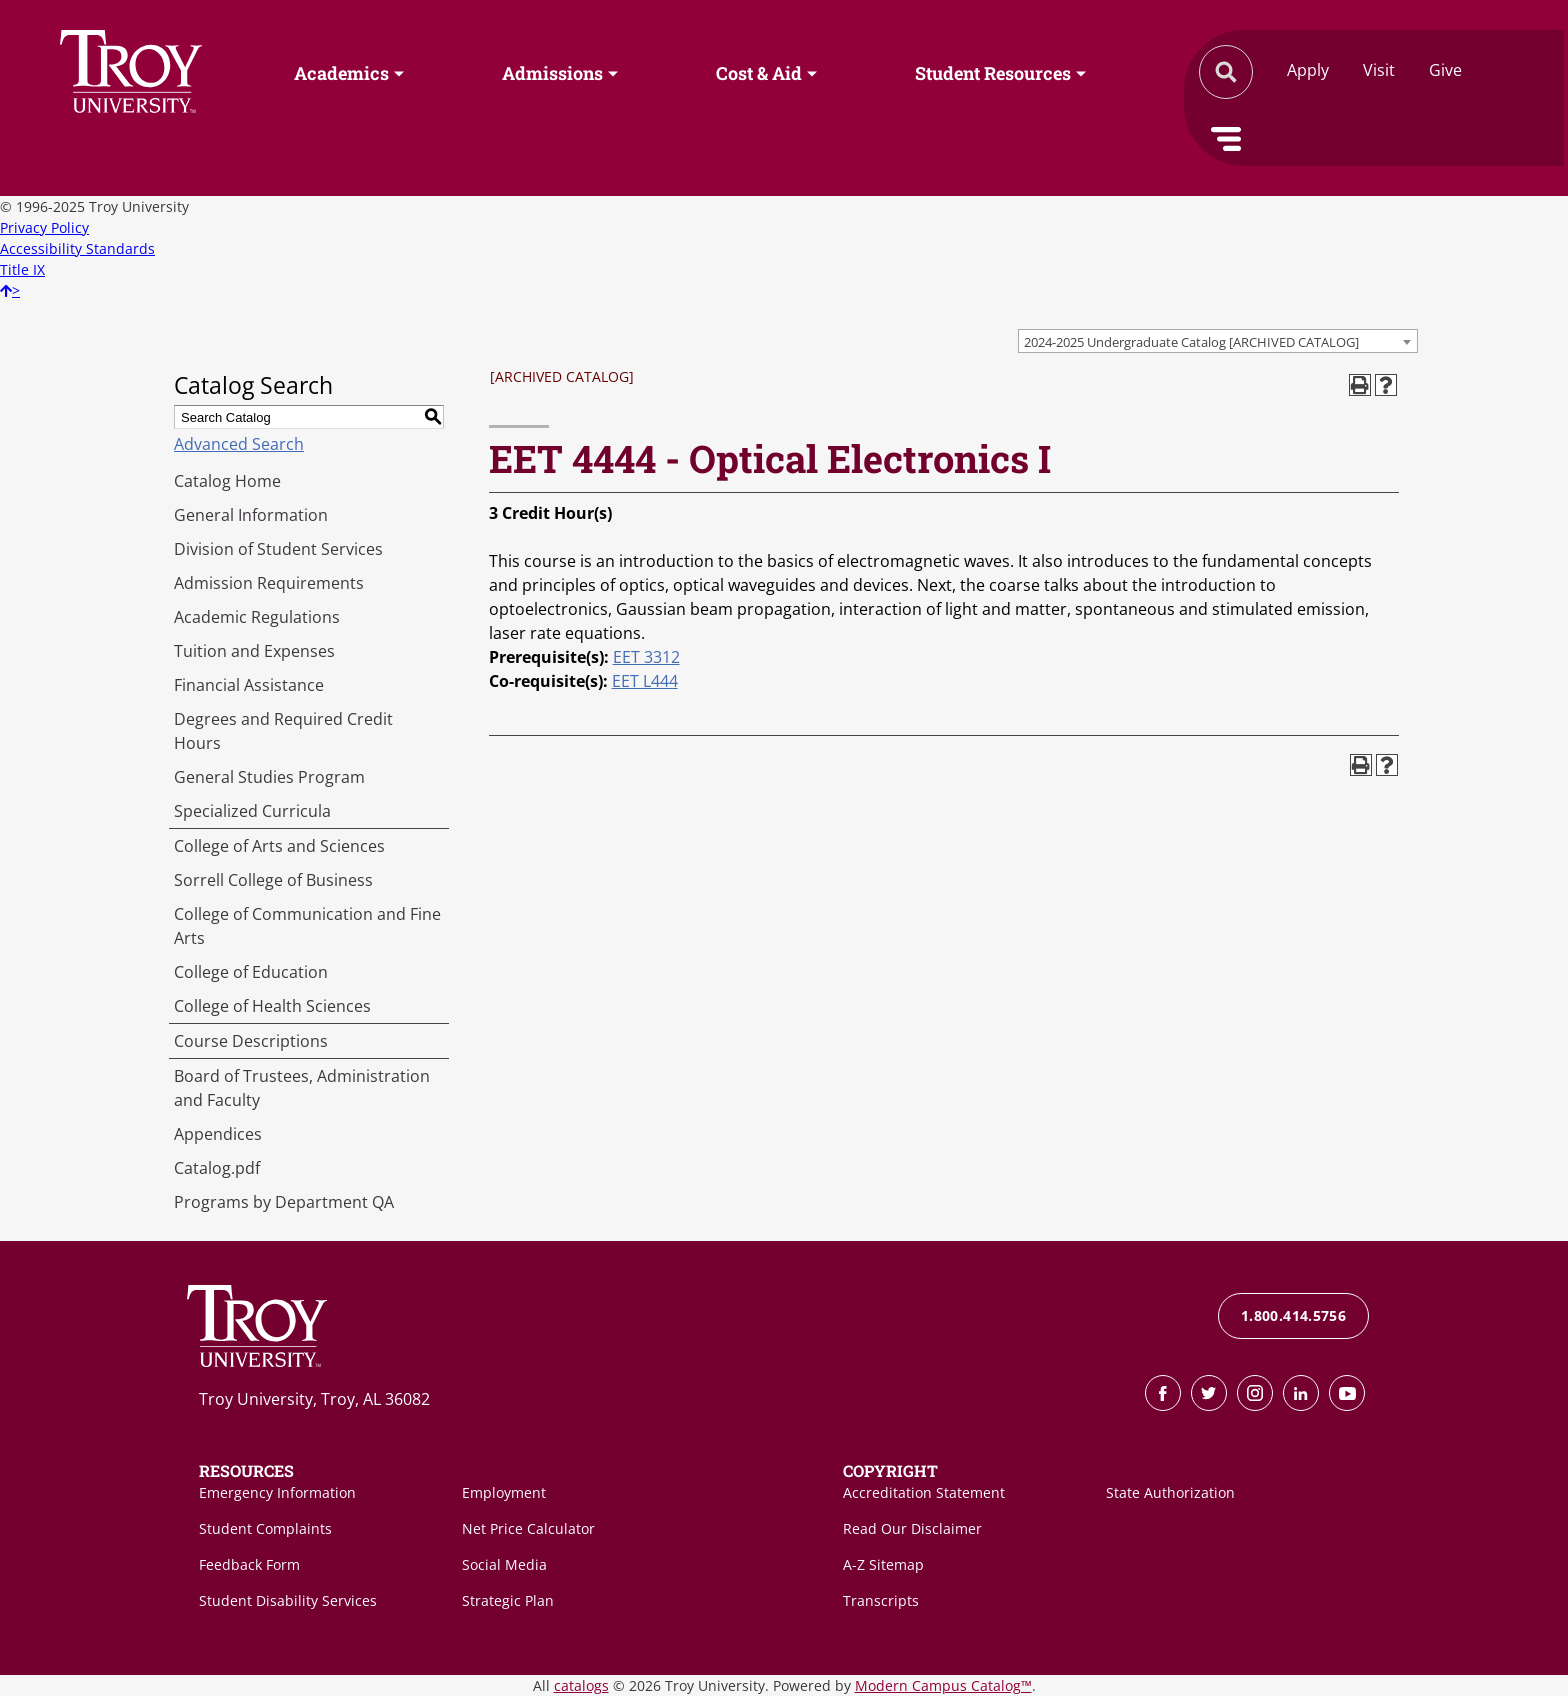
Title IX (22, 269)
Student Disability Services (288, 1600)
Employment (504, 1492)
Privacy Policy (44, 227)
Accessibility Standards (77, 248)
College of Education (251, 972)
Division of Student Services (278, 549)
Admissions (552, 73)
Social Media (504, 1564)
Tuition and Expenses (254, 651)
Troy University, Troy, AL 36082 (314, 1399)
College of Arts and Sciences (279, 846)
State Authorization (1170, 1492)
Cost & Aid (759, 73)
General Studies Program (269, 777)
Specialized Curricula (252, 811)
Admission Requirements (269, 583)
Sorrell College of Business (273, 880)
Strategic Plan (508, 1600)
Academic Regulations (257, 617)
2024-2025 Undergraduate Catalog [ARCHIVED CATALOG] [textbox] (1191, 342)
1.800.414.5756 (1293, 1315)
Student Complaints (265, 1528)
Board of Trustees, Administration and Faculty (302, 1088)
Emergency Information (277, 1492)
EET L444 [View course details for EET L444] (645, 681)
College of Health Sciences (272, 1006)
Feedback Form (249, 1564)
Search (131, 71)
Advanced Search (239, 444)
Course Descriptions (251, 1041)
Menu (1226, 139)
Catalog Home (227, 481)
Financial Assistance (249, 685)
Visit (1379, 70)
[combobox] (1218, 341)
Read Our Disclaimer (912, 1528)
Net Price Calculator (528, 1528)
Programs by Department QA (284, 1202)
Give (1445, 70)
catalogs (581, 1685)
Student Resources (993, 73)
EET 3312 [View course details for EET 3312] (646, 657)
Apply (1308, 70)
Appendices (218, 1134)
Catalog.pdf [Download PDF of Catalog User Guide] (217, 1168)
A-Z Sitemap (883, 1564)
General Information (251, 515)
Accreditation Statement (924, 1492)
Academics (341, 73)
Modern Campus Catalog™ (943, 1685)
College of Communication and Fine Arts (307, 926)
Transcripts (881, 1600)
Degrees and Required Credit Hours (283, 731)
